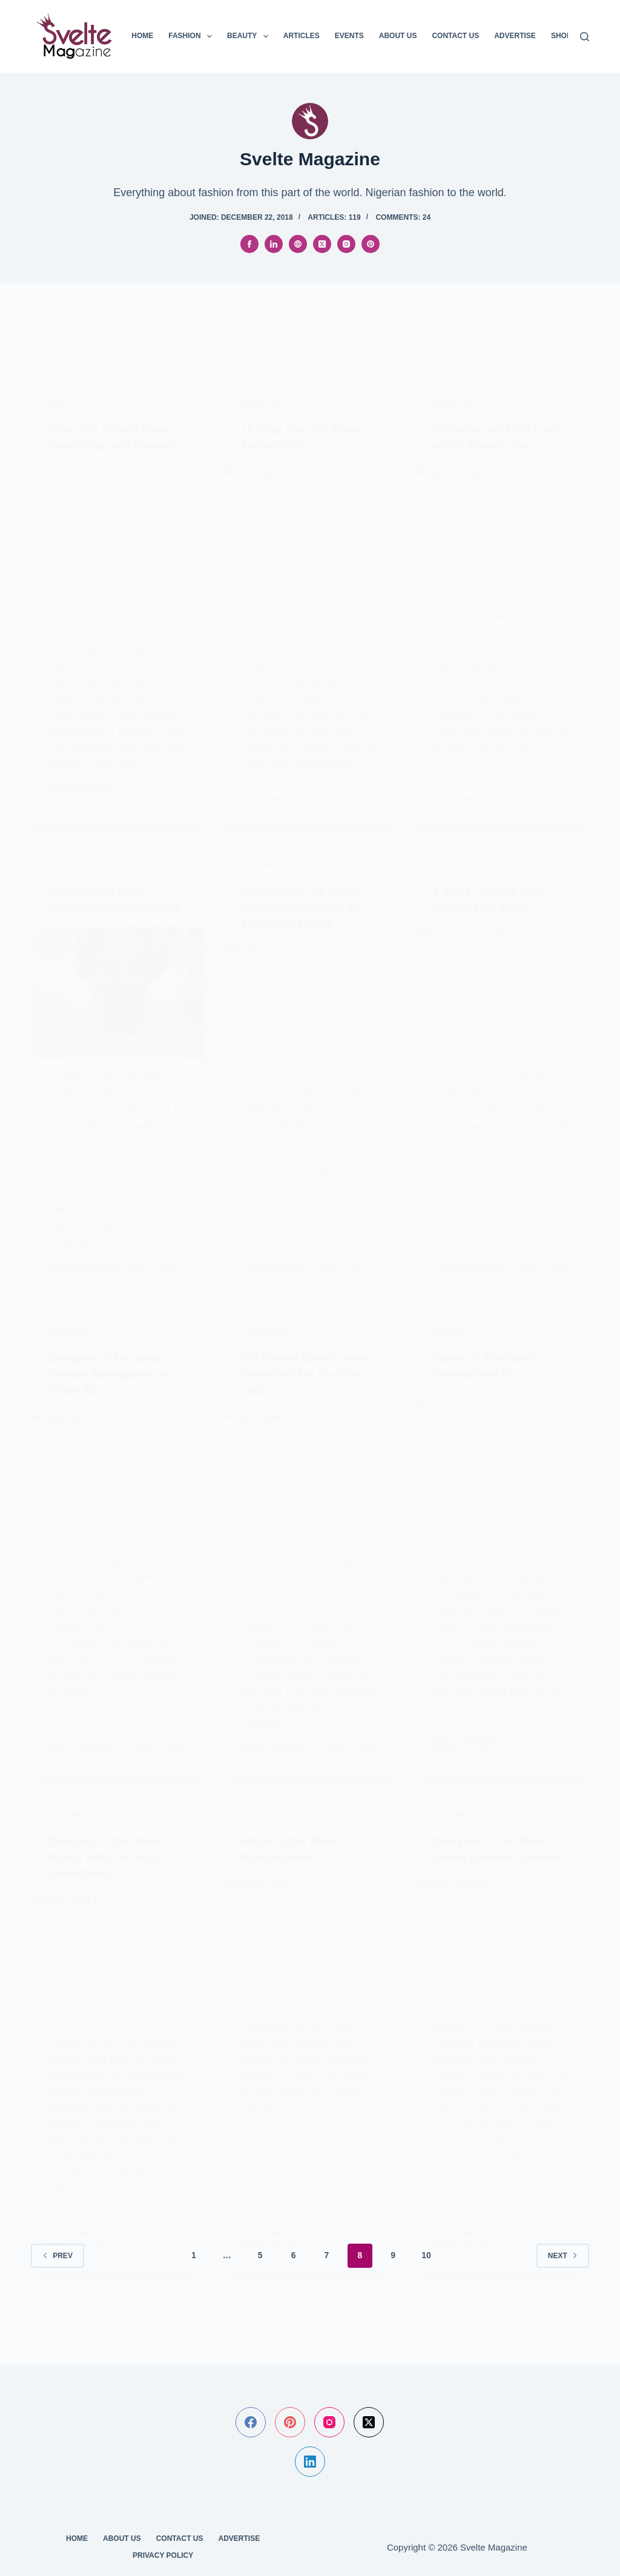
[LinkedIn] (310, 2461)
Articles (301, 35)
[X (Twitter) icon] (322, 244)
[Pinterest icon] (370, 244)
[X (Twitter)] (369, 2422)
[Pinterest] (290, 2422)
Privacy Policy (163, 2555)
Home (142, 35)
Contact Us (455, 35)
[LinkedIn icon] (274, 244)
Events (349, 35)
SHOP (561, 35)
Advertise (515, 35)
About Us (398, 35)
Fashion (192, 36)
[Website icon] (298, 244)
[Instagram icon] (346, 244)
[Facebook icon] (249, 244)
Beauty (250, 36)
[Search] (584, 36)
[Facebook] (251, 2422)
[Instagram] (329, 2422)
